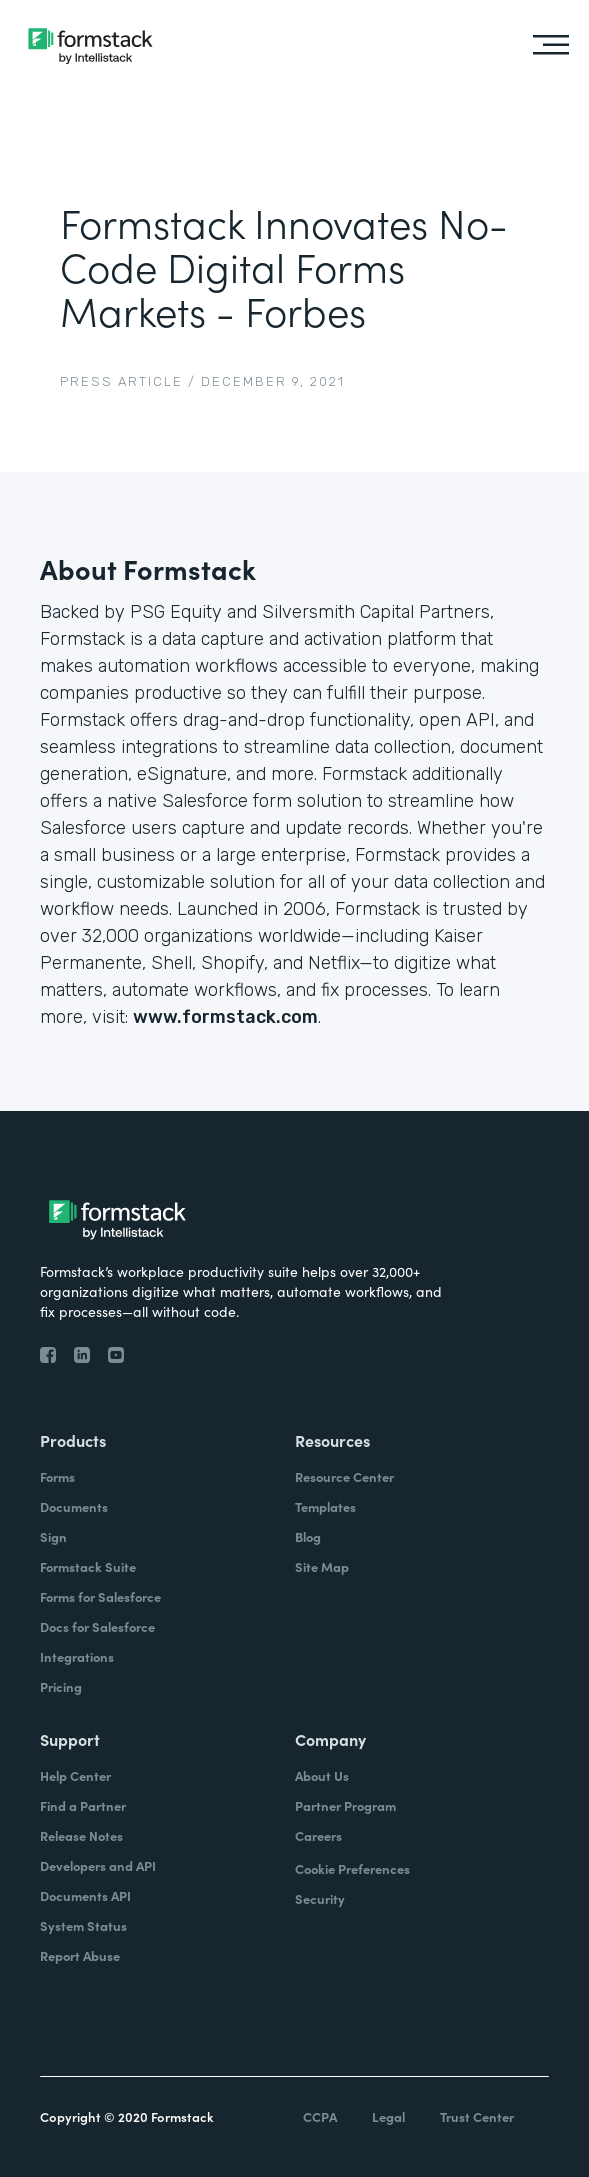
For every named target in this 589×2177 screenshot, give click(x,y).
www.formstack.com (225, 1017)
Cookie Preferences (352, 1868)
